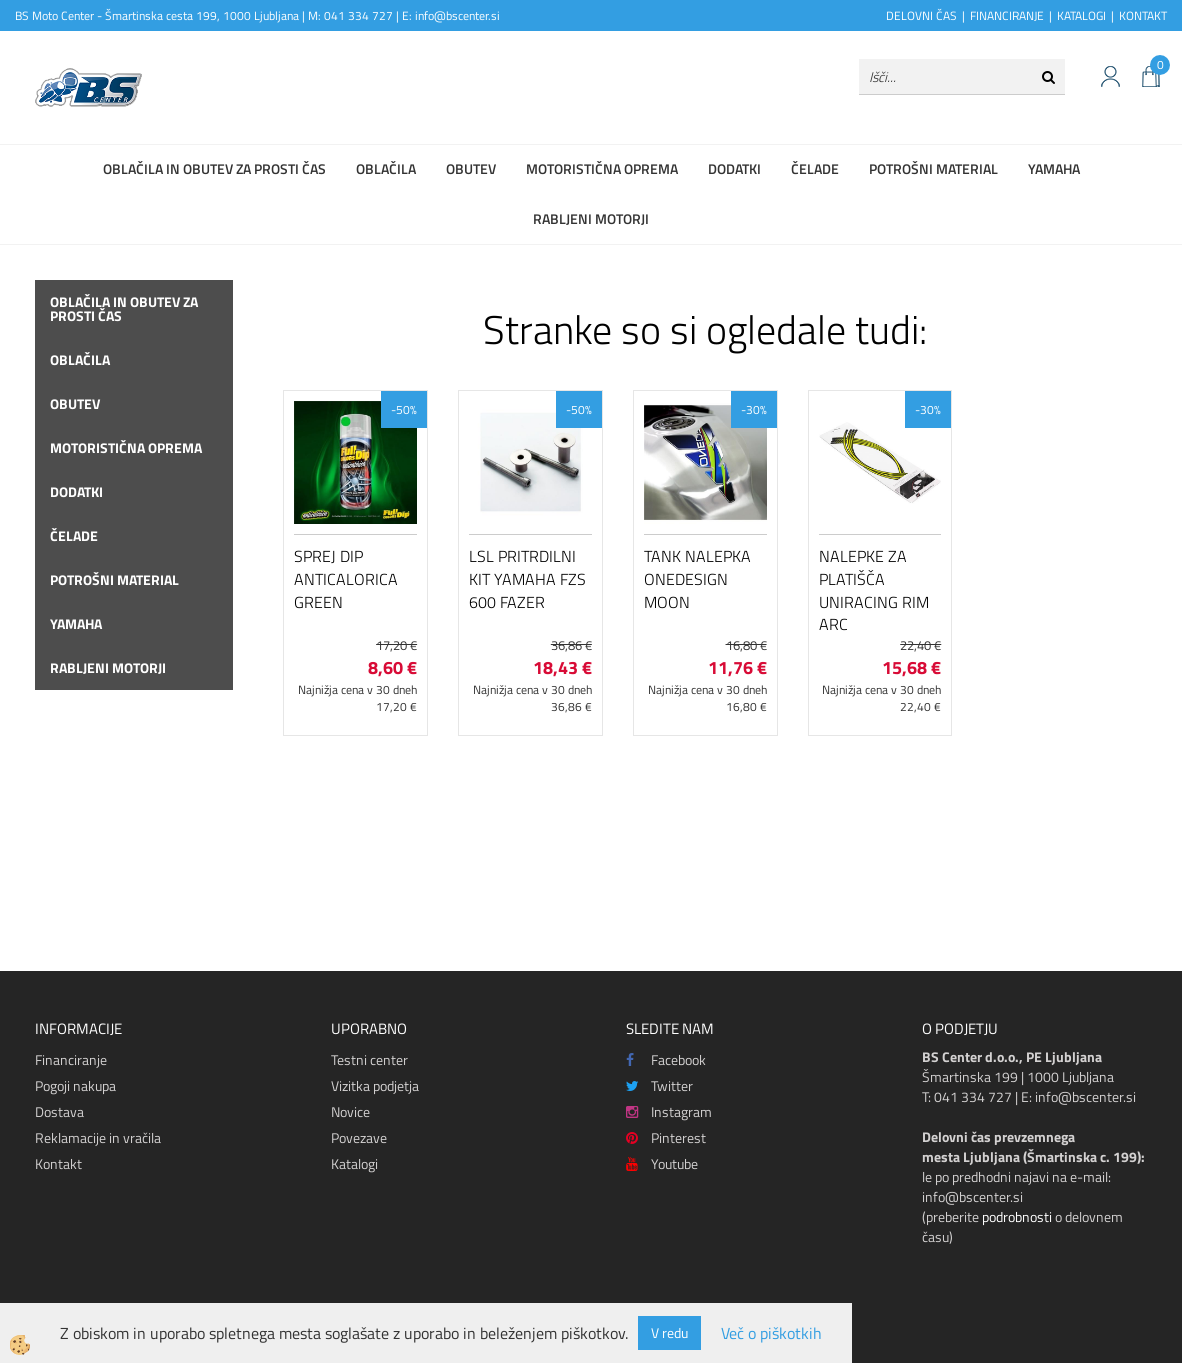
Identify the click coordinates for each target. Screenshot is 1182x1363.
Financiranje (71, 1059)
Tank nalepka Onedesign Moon (697, 579)
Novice (350, 1111)
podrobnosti (1017, 1216)
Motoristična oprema (602, 168)
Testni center (369, 1059)
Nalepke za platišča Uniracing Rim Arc (874, 590)
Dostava (59, 1111)
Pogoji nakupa (75, 1085)
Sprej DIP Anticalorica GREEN (346, 579)
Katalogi (354, 1163)
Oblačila (386, 168)
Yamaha (1054, 168)
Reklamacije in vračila (98, 1137)
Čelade (815, 168)
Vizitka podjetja (375, 1085)
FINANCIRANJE (1007, 15)
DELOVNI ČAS (921, 15)
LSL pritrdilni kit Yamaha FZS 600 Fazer (527, 579)
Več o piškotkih (771, 1333)
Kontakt (58, 1163)
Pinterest (666, 1137)
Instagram (669, 1111)
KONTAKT (1143, 15)
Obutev (471, 168)
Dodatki (734, 168)
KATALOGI (1081, 15)
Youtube (662, 1163)
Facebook (666, 1059)
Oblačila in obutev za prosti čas (214, 168)
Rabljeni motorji (591, 218)
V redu (669, 1332)
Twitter (659, 1085)
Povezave (359, 1137)
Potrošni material (933, 168)
